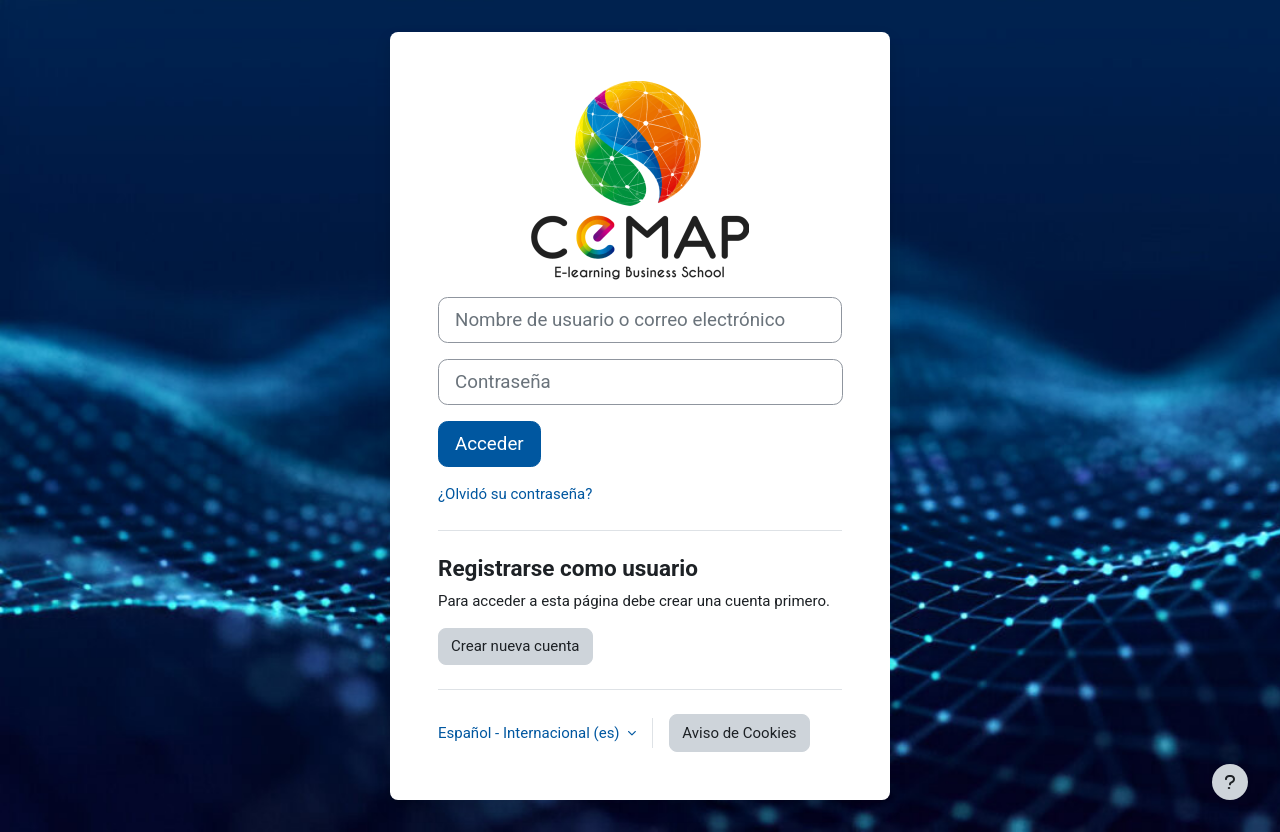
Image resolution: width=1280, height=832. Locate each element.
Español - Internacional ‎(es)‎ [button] (530, 733)
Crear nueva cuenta (515, 646)
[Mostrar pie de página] (1230, 782)
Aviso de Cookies (739, 733)
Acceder (489, 444)
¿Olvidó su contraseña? (515, 494)
